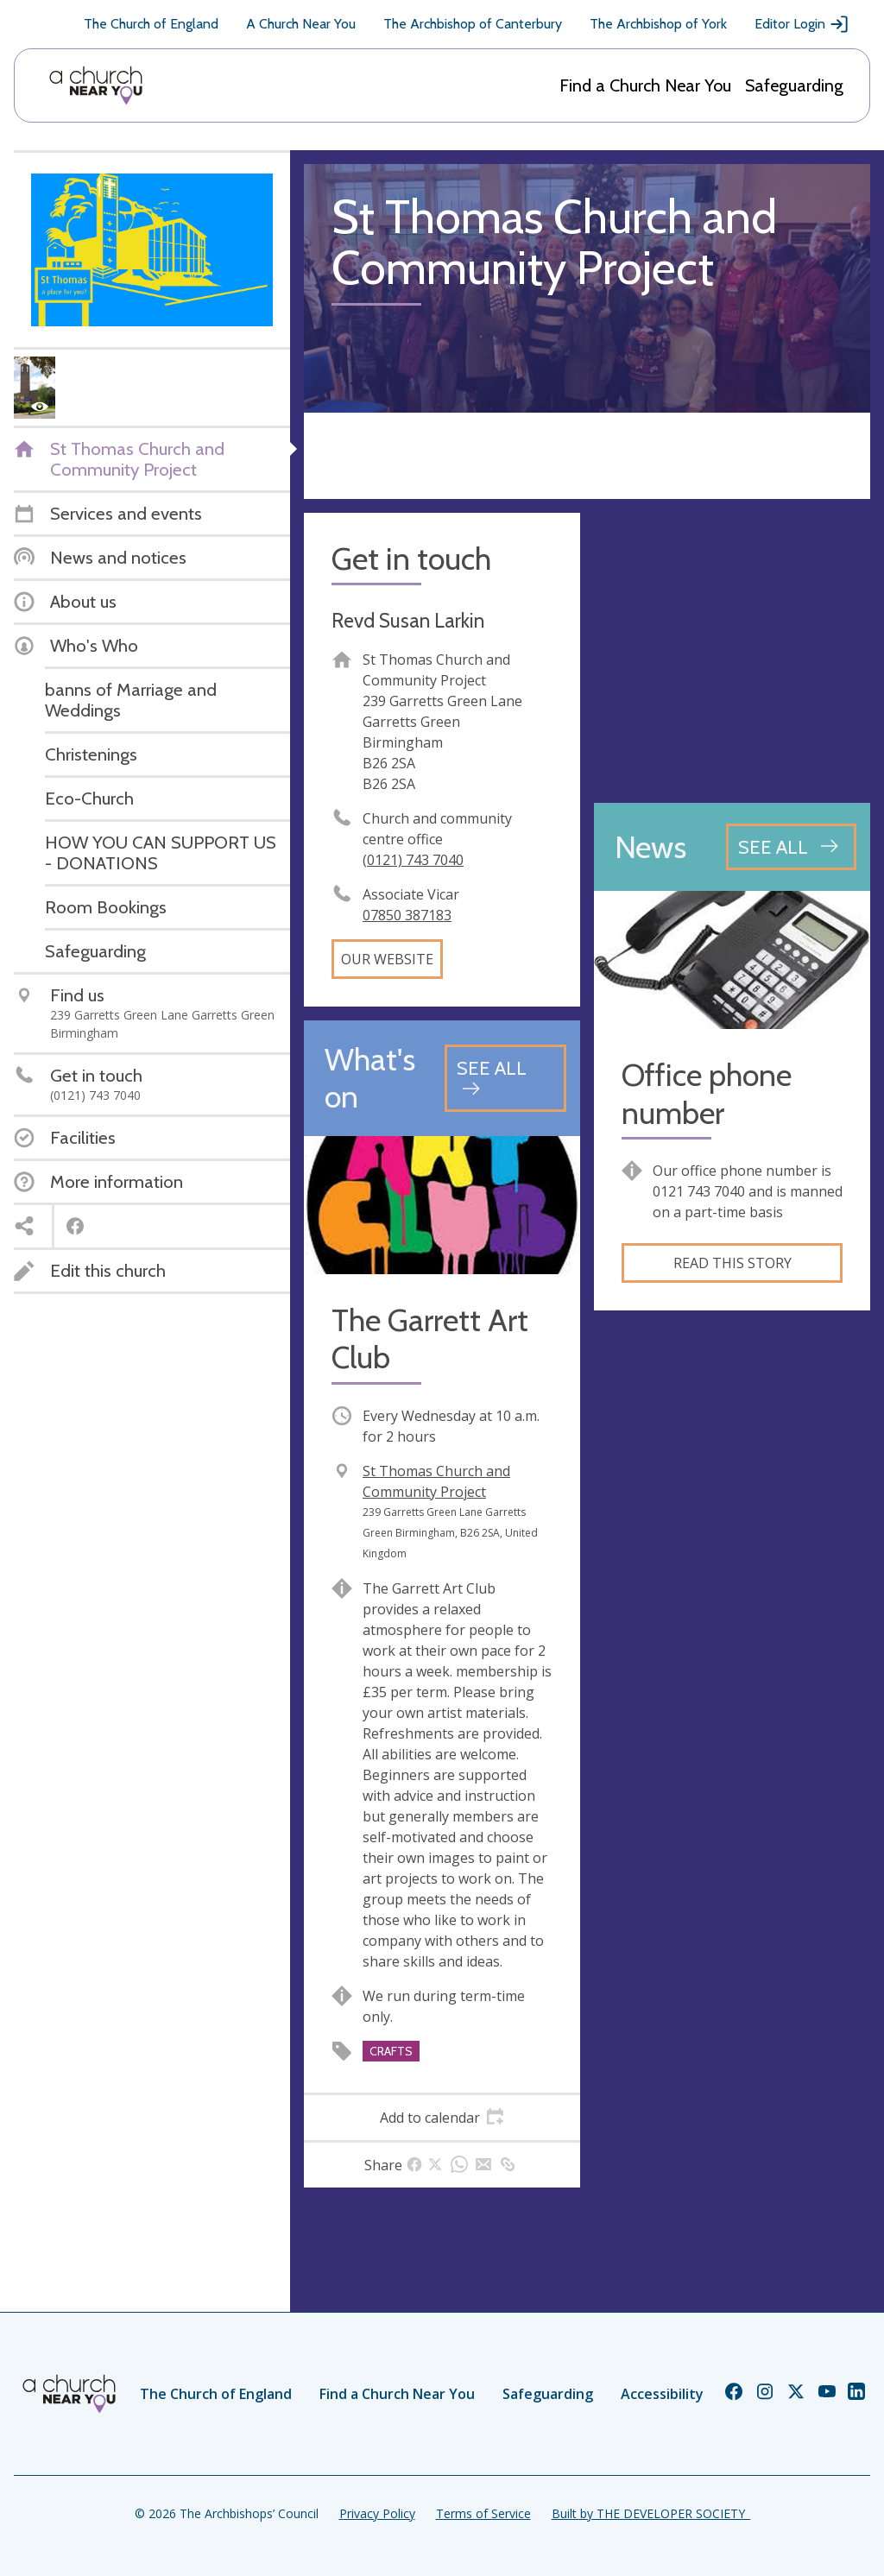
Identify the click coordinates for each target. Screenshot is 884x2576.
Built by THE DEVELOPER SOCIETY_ (651, 2513)
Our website (387, 959)
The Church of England (151, 24)
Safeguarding (794, 85)
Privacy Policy (377, 2513)
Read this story (732, 1262)
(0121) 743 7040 (413, 859)
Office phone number (707, 1094)
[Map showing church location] (732, 651)
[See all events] (505, 1078)
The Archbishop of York (658, 24)
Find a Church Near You (645, 85)
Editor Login (802, 24)
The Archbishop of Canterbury (472, 24)
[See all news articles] (791, 847)
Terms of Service (483, 2513)
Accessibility (662, 2393)
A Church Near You (301, 24)
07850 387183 (407, 915)
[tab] (442, 2117)
